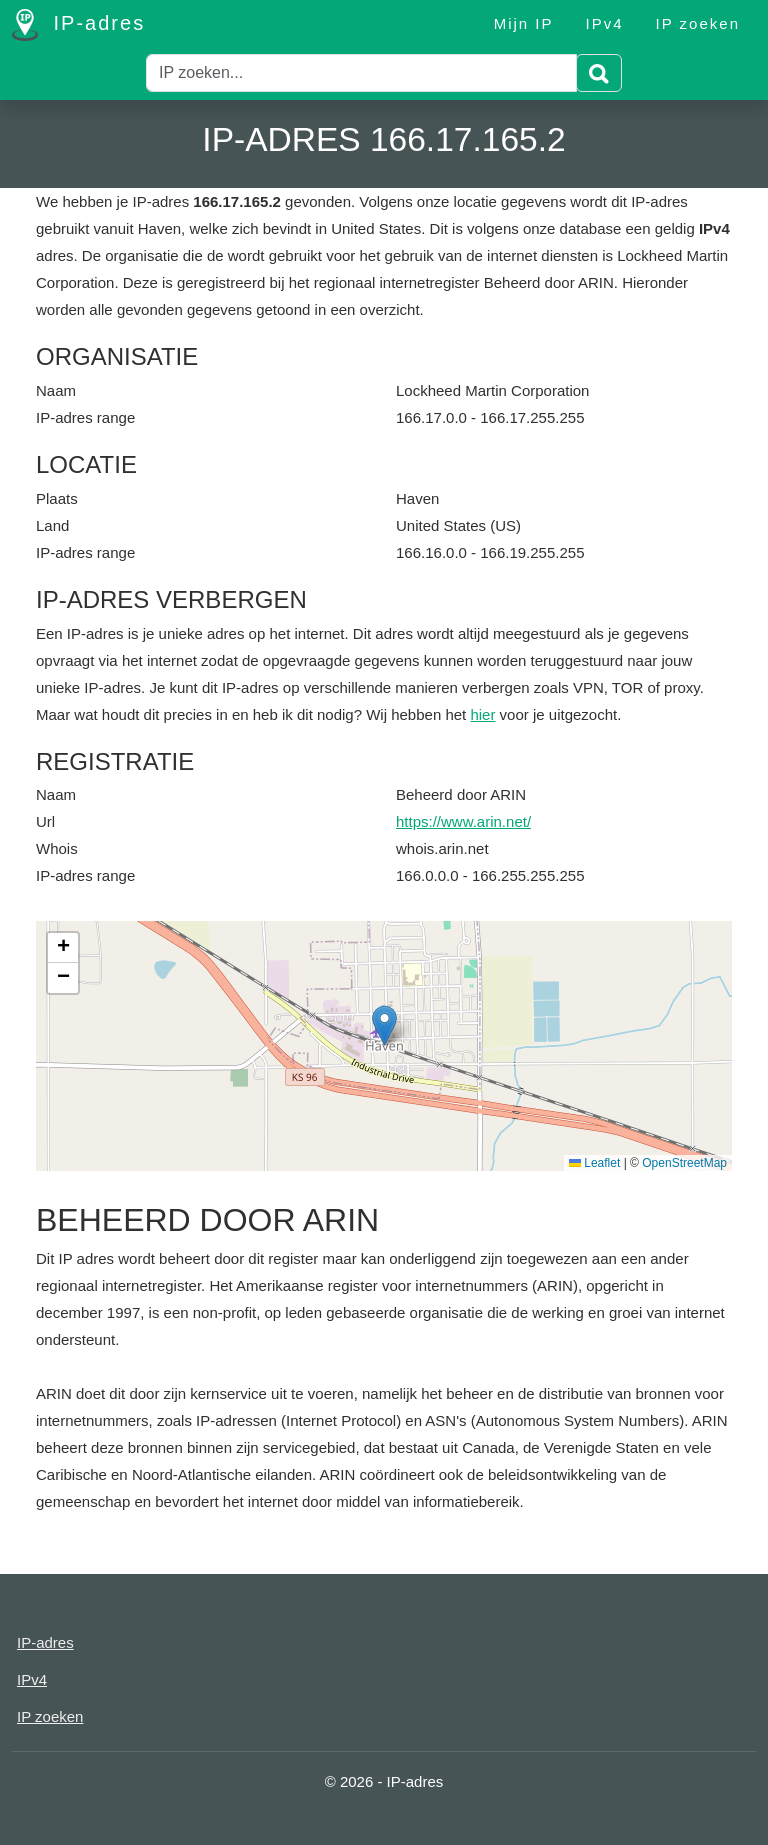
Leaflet (594, 1163)
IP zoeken (698, 23)
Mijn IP (524, 23)
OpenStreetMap (684, 1163)
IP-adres (78, 25)
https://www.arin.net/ (463, 821)
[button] (384, 1025)
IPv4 (605, 23)
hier (482, 714)
